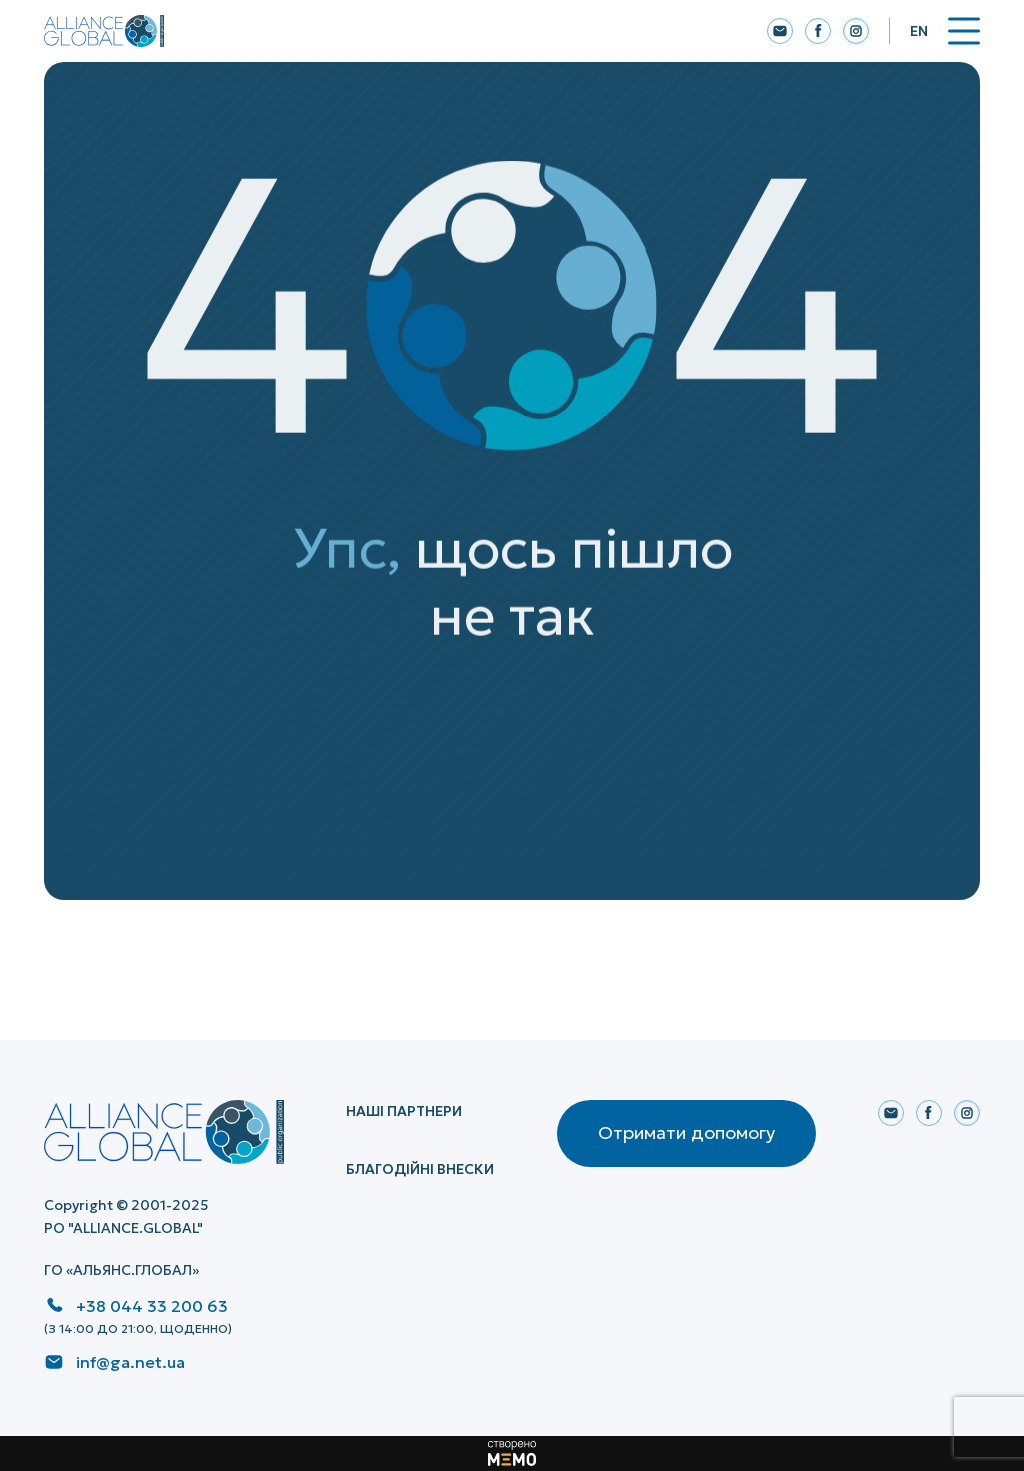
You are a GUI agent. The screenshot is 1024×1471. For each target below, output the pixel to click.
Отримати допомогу (686, 1132)
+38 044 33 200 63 (152, 1306)
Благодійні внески (420, 1169)
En (919, 31)
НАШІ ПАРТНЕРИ (404, 1111)
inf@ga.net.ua (130, 1362)
